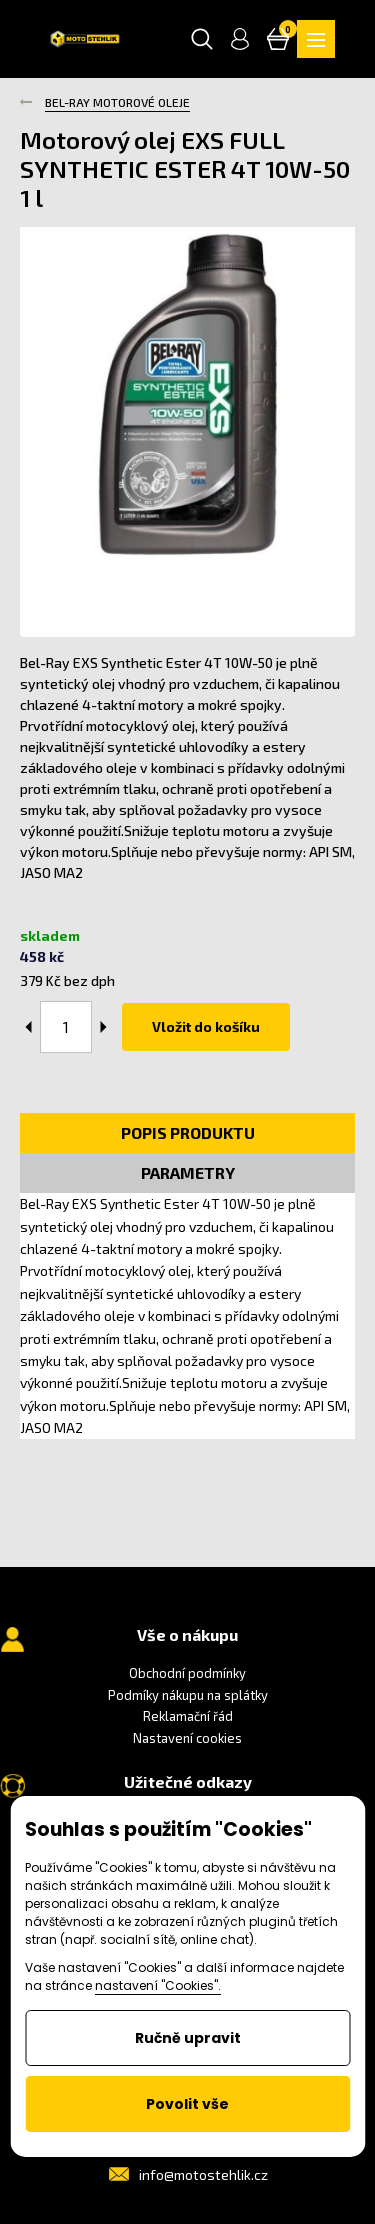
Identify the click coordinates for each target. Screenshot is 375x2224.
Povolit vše (187, 2104)
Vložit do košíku (206, 1026)
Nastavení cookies (187, 1738)
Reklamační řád (188, 1716)
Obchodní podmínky (187, 1673)
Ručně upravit (188, 2038)
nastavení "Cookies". (158, 1985)
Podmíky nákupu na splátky (188, 1695)
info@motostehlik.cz (203, 2174)
